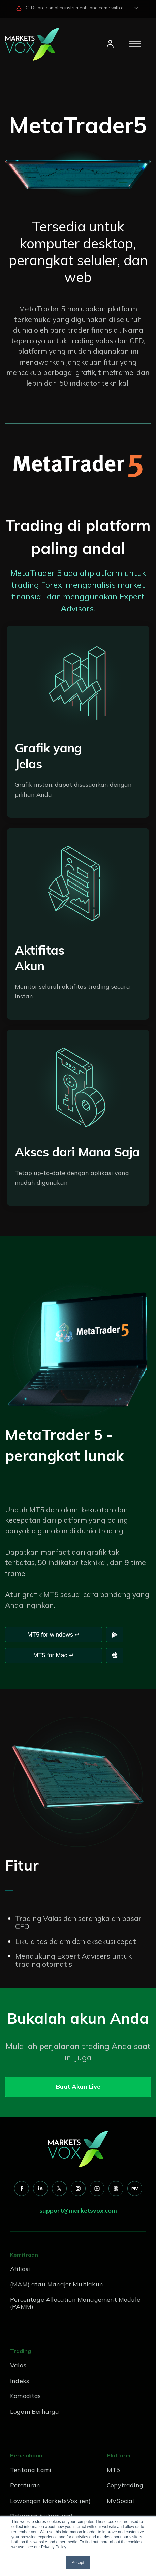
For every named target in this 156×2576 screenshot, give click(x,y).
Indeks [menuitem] (19, 2381)
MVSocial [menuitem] (120, 2501)
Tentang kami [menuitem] (30, 2470)
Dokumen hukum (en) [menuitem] (41, 2516)
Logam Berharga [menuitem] (34, 2411)
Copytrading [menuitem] (125, 2485)
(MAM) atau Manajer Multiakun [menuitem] (56, 2284)
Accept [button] (78, 2562)
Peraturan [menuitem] (25, 2485)
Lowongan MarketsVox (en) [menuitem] (50, 2501)
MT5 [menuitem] (113, 2470)
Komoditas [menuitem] (25, 2396)
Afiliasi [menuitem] (20, 2269)
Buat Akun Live (78, 2086)
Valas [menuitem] (18, 2365)
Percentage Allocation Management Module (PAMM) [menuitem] (75, 2303)
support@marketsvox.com (78, 2210)
